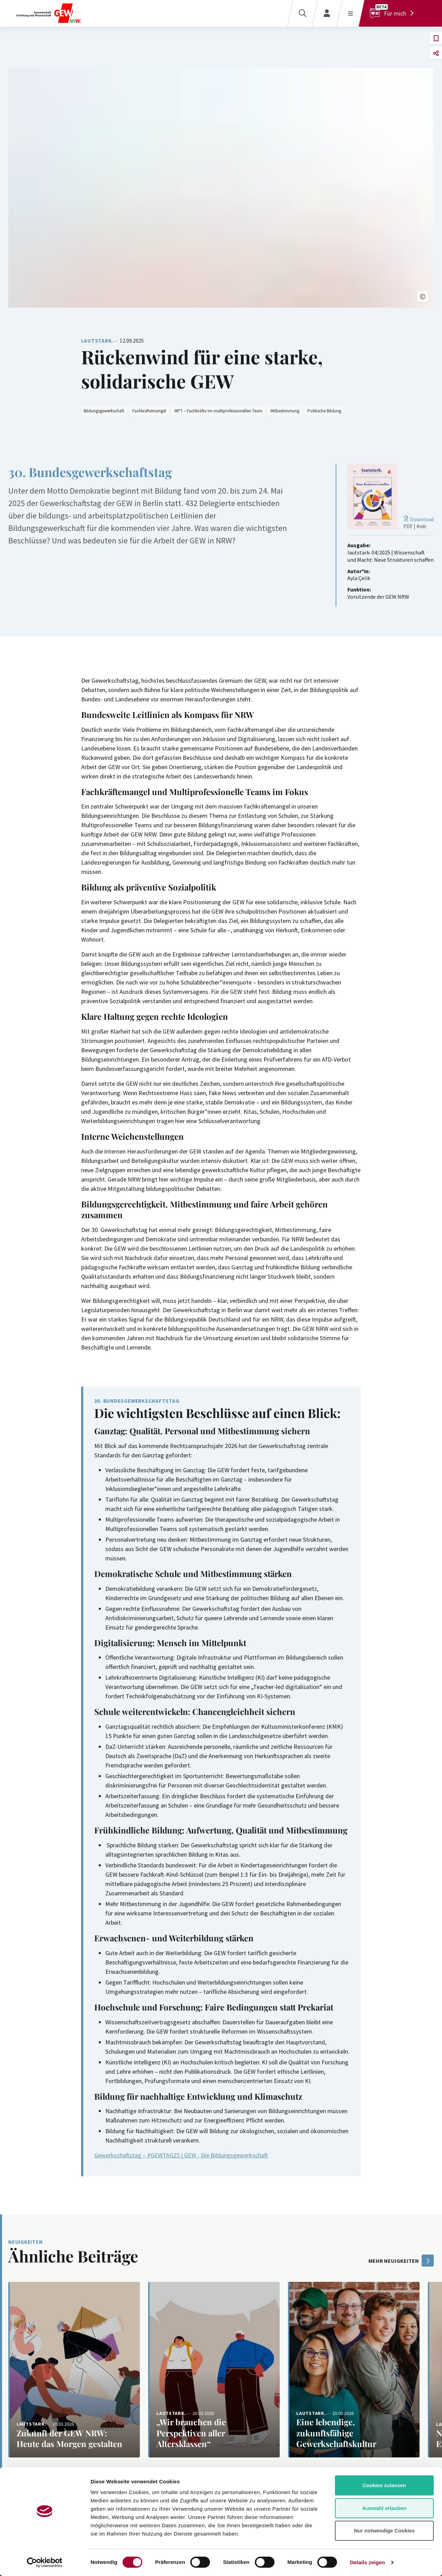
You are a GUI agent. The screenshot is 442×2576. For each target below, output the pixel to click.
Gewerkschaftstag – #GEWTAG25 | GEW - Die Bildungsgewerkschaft (181, 2155)
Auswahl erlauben (384, 2508)
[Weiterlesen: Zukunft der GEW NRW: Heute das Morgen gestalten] (74, 2369)
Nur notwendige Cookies (384, 2530)
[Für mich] (393, 13)
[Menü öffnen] (350, 13)
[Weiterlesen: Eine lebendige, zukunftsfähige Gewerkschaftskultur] (354, 2369)
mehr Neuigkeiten (401, 2261)
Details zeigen (367, 2562)
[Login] (327, 13)
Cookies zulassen (384, 2485)
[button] (422, 296)
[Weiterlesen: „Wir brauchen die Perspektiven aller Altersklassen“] (214, 2369)
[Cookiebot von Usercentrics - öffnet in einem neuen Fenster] (45, 2562)
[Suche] (302, 13)
